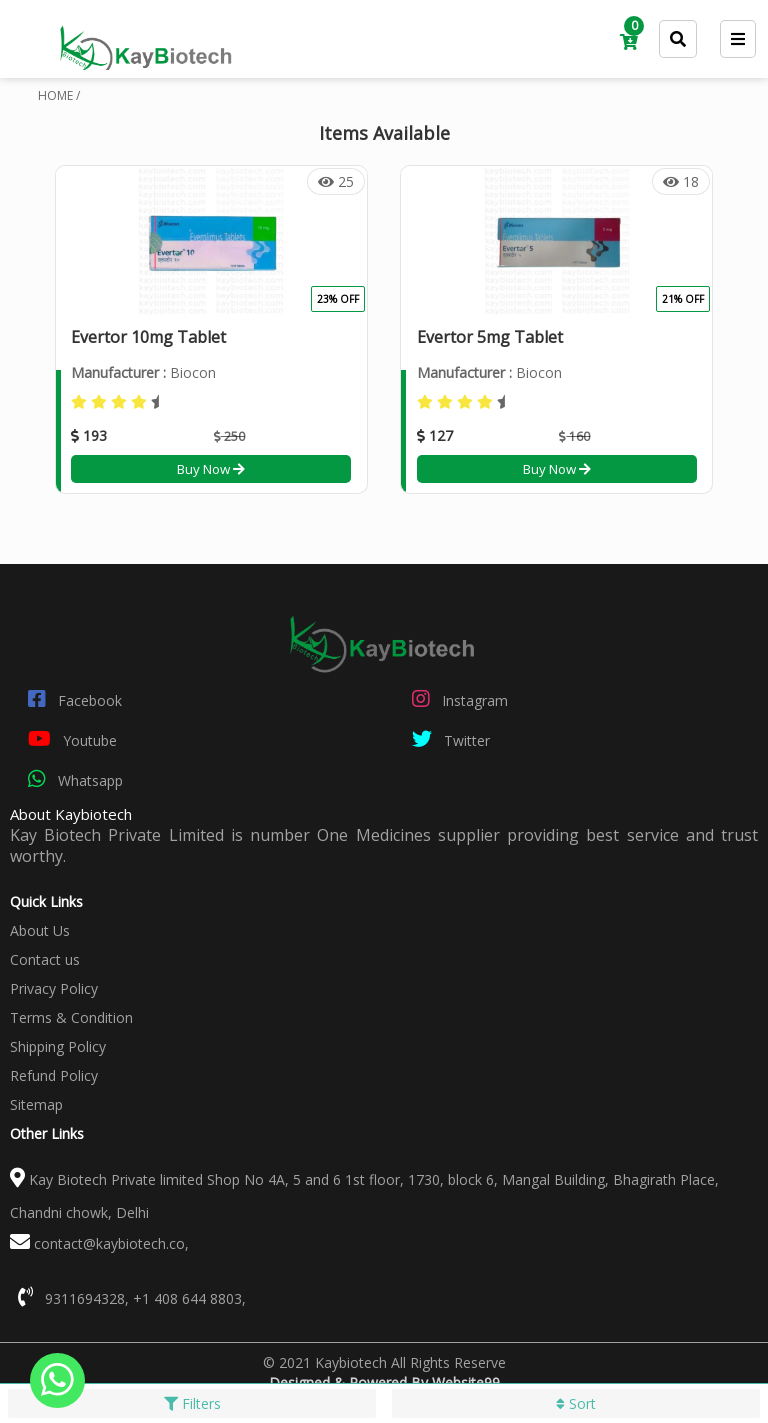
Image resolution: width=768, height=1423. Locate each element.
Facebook (71, 699)
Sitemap (36, 1104)
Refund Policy (54, 1075)
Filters (192, 1403)
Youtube (68, 739)
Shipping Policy (58, 1046)
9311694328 (85, 1298)
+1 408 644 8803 (187, 1298)
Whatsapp (71, 779)
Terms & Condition (71, 1017)
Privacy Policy (54, 988)
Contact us (45, 959)
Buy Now (211, 469)
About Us (40, 930)
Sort (576, 1403)
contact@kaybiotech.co (109, 1243)
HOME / (59, 95)
